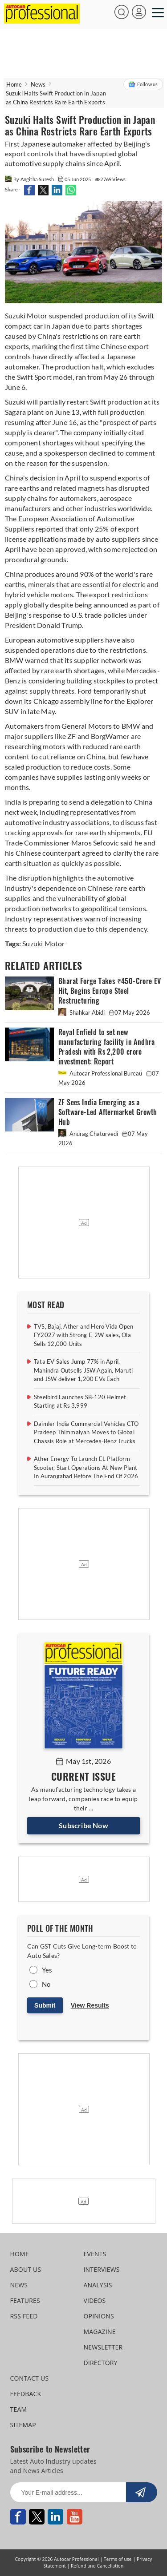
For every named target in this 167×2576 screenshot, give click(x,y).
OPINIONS (99, 2316)
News (38, 84)
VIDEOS (95, 2300)
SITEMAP (23, 2425)
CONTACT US (29, 2378)
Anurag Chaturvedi (88, 1133)
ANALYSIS (98, 2285)
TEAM (18, 2409)
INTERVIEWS (102, 2269)
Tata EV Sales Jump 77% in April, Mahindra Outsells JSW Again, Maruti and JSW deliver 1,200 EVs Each (83, 1370)
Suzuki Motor (43, 943)
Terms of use (118, 2559)
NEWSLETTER (103, 2347)
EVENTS (95, 2254)
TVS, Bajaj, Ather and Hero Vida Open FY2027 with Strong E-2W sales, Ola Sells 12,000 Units (83, 1335)
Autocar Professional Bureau (100, 1073)
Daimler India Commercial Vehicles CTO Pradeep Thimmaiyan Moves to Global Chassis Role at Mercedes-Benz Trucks (86, 1432)
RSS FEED (24, 2316)
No (46, 1984)
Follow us (143, 84)
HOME (19, 2254)
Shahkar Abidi (82, 1012)
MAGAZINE (100, 2331)
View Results (90, 2005)
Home (14, 84)
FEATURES (25, 2300)
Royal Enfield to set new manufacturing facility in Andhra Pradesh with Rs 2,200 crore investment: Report (106, 1047)
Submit (44, 2005)
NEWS (19, 2285)
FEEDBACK (25, 2393)
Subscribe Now (83, 1825)
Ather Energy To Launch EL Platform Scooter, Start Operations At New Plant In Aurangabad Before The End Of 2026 (86, 1467)
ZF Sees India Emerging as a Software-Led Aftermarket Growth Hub (107, 1112)
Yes (47, 1970)
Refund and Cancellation (97, 2566)
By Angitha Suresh (30, 179)
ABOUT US (25, 2269)
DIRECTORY (101, 2362)
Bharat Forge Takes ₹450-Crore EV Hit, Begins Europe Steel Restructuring (109, 990)
